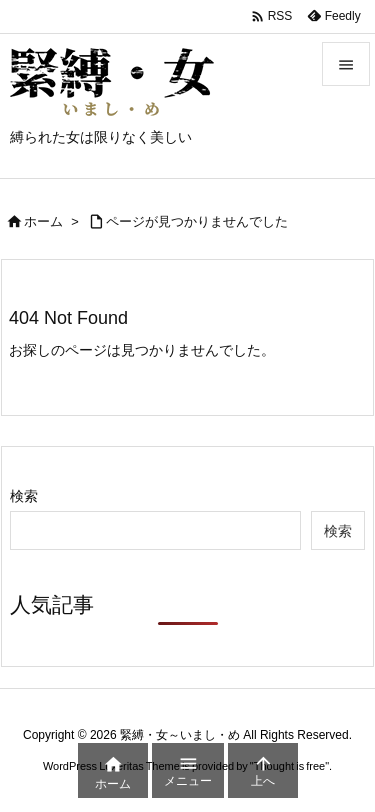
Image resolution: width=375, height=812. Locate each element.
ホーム (43, 221)
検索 (24, 496)
